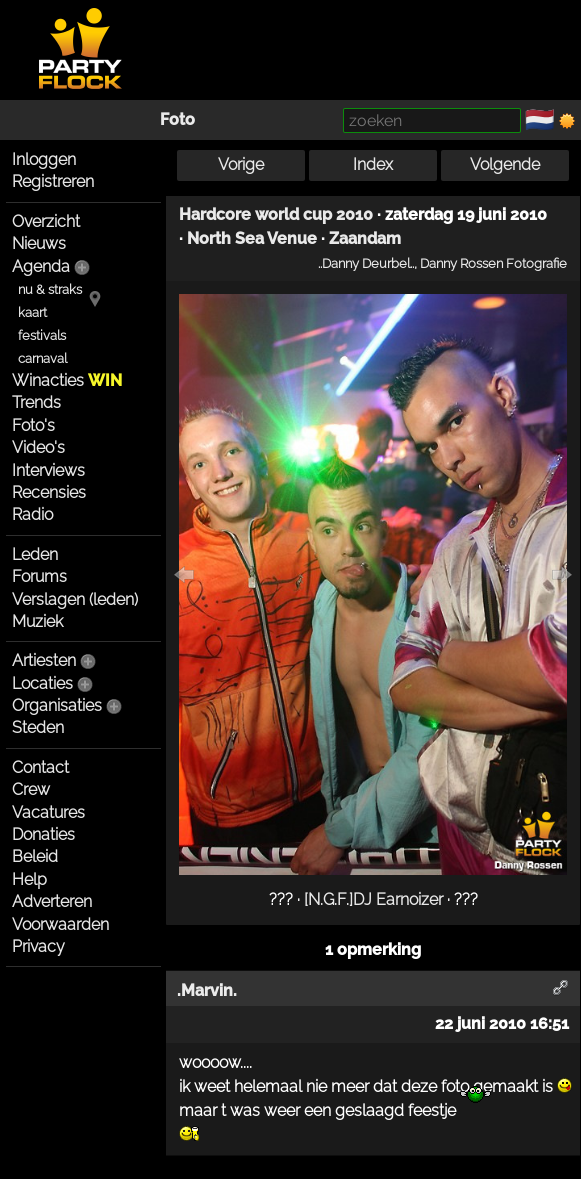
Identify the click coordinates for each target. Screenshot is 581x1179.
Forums (39, 576)
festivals (42, 335)
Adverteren (52, 901)
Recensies (49, 492)
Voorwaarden (60, 924)
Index (373, 164)
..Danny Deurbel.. (366, 263)
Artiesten (44, 660)
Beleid (35, 856)
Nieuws (39, 243)
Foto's (33, 425)
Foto (177, 119)
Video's (38, 447)
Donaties (43, 834)
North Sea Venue (252, 238)
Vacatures (48, 812)
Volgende (505, 164)
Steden (38, 727)
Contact (40, 767)
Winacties (67, 380)
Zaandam (365, 238)
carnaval (42, 358)
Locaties (42, 683)
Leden (35, 554)
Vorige (241, 164)
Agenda (41, 266)
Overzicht (46, 221)
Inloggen (44, 159)
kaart (32, 312)
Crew (31, 789)
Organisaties (57, 705)
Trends (36, 402)
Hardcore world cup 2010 (276, 214)
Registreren (53, 181)
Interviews (48, 470)
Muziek (37, 621)
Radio (32, 514)
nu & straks (50, 289)
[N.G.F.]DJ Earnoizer (373, 899)
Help (29, 879)
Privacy (38, 946)
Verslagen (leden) (75, 599)
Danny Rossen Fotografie (493, 263)
